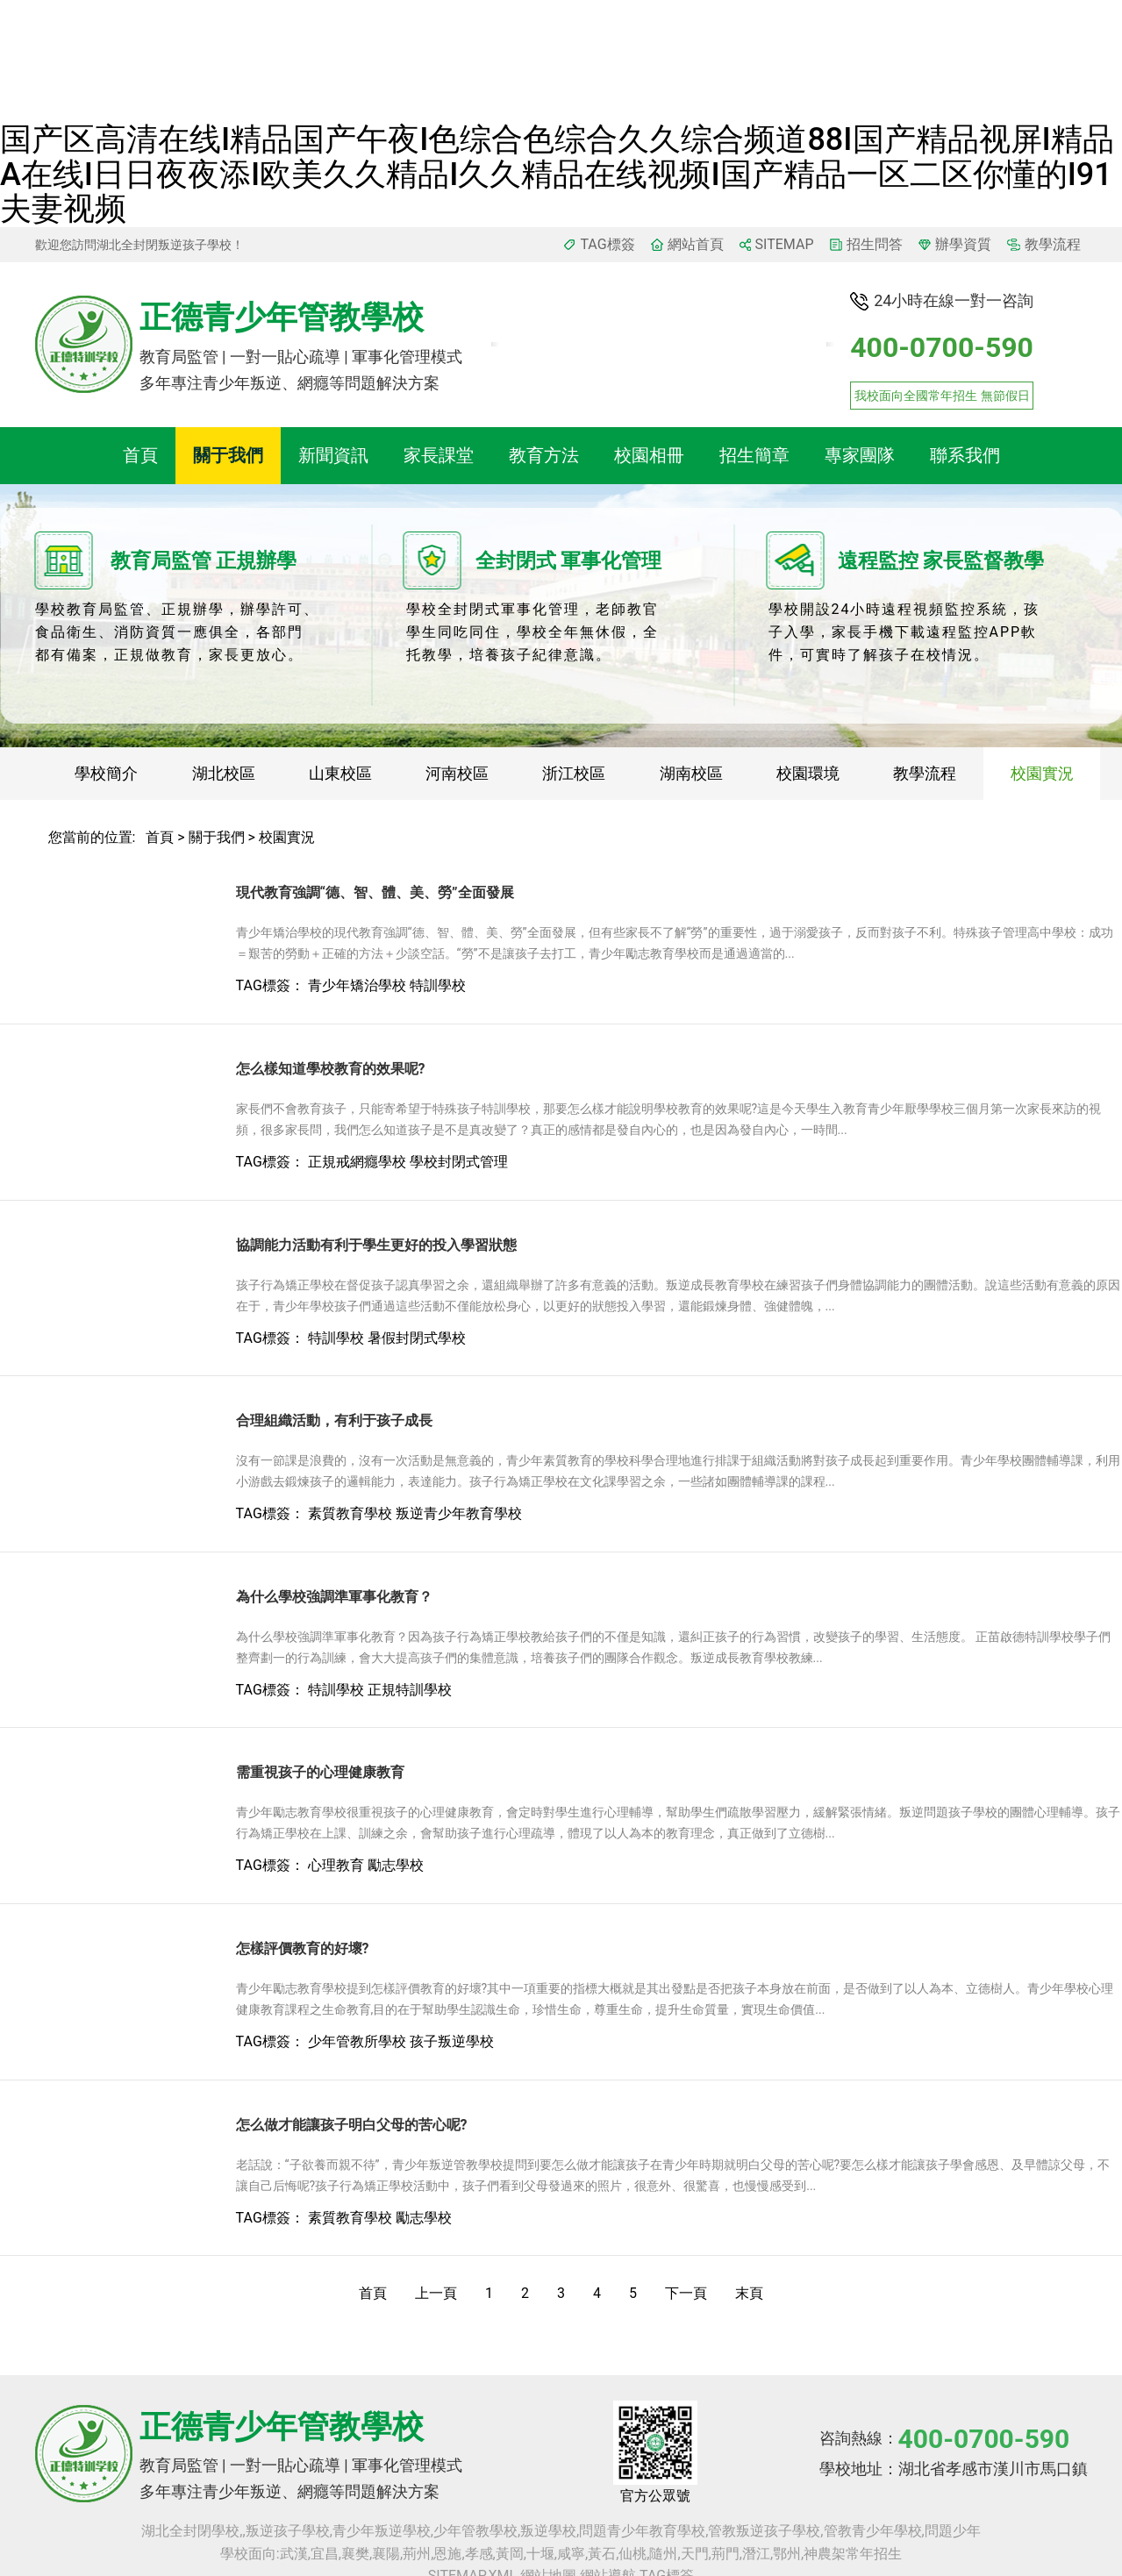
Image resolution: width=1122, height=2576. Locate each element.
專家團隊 (860, 455)
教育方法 (544, 455)
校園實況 (1042, 773)
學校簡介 (106, 773)
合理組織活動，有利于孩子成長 (334, 1420)
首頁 (140, 455)
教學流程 (1053, 244)
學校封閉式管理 (459, 1161)
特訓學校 (438, 985)
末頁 (749, 2293)
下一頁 (686, 2293)
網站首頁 (696, 244)
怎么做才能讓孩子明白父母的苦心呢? (352, 2124)
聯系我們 (965, 455)
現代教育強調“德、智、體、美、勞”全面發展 (375, 892)
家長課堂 (439, 455)
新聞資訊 (333, 455)
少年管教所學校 (357, 2041)
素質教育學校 (350, 1513)
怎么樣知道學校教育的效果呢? (330, 1068)
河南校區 (457, 773)
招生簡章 (754, 455)
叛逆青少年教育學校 (459, 1513)
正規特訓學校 (410, 1689)
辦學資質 (963, 244)
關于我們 (228, 455)
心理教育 (336, 1865)
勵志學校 (396, 1865)
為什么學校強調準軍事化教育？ (334, 1596)
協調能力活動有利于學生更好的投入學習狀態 (376, 1245)
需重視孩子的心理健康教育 (320, 1772)
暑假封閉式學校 (417, 1338)
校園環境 (808, 773)
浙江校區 (573, 773)
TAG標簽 (607, 244)
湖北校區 (223, 773)
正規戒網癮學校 (357, 1161)
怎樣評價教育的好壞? (302, 1948)
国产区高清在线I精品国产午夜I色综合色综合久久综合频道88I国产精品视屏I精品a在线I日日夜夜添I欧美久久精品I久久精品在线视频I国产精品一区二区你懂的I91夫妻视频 (557, 174)
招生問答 (875, 244)
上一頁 (436, 2293)
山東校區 (340, 773)
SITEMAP (784, 244)
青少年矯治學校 (357, 985)
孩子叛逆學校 (452, 2041)
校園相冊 (649, 455)
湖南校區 (691, 773)
